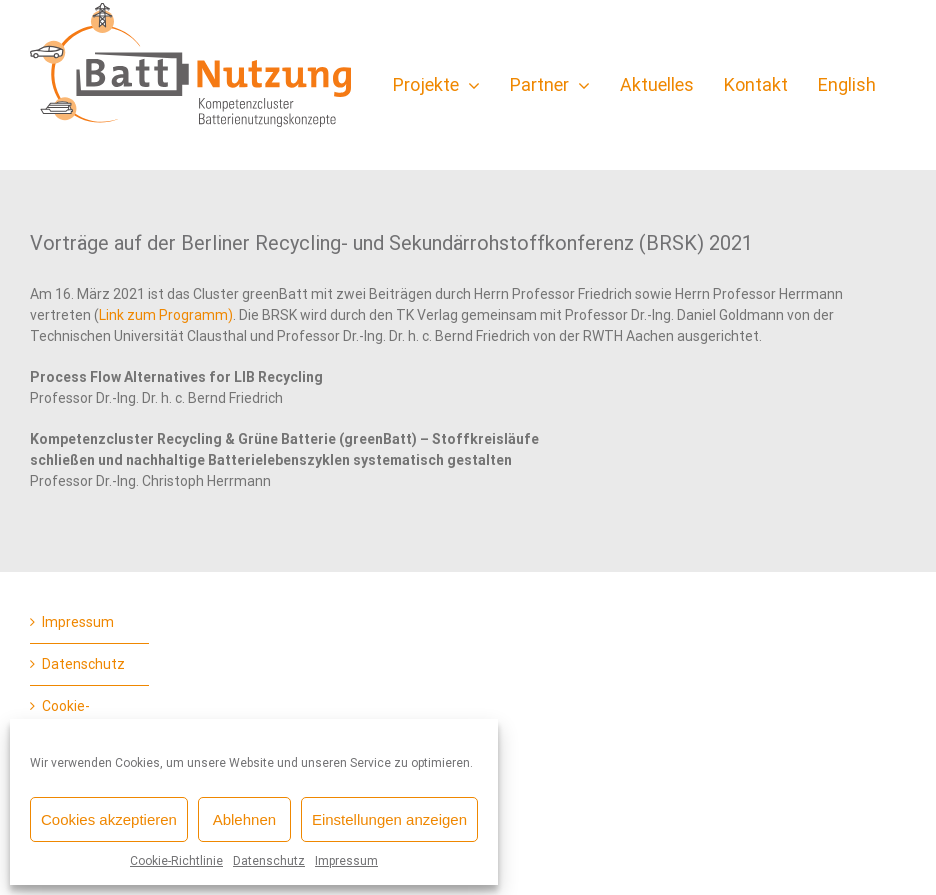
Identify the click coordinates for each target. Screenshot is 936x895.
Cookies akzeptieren (109, 819)
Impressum (346, 861)
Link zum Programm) (166, 315)
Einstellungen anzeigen (389, 819)
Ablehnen (244, 819)
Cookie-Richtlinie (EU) (86, 716)
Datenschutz (269, 861)
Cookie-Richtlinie (176, 861)
